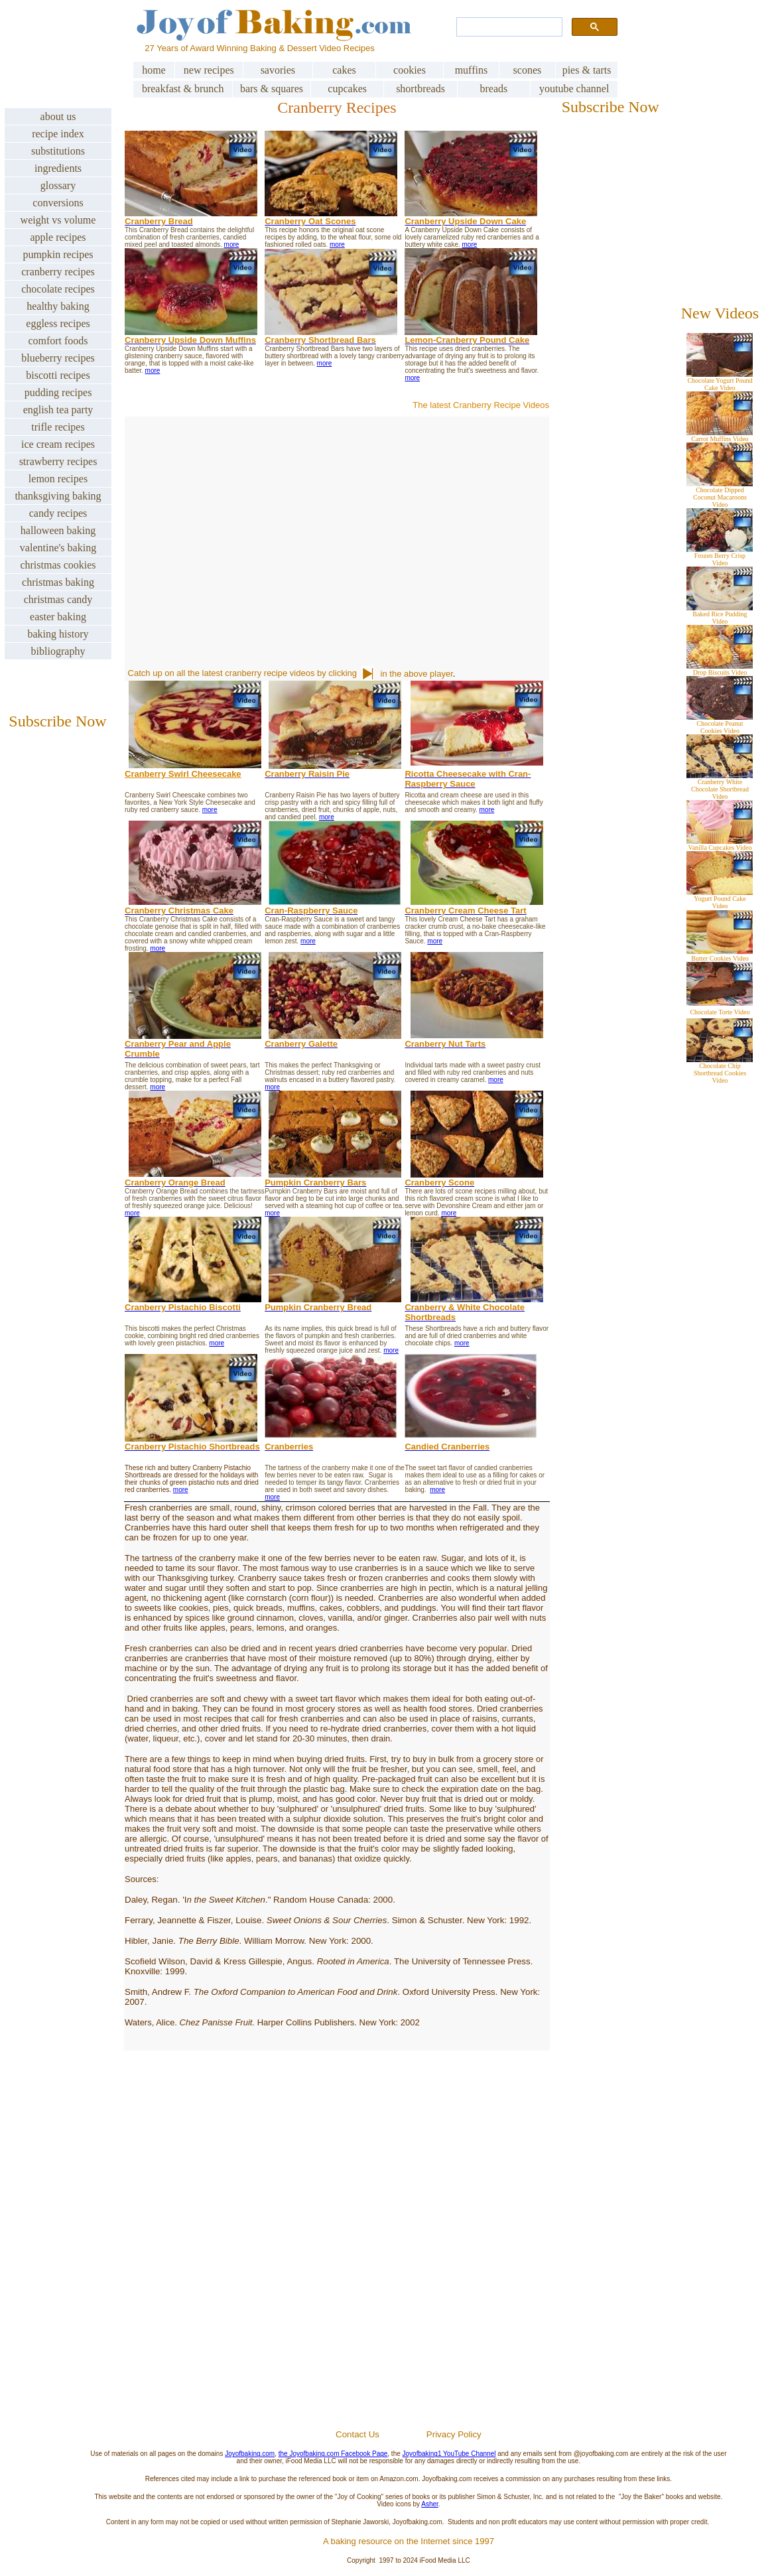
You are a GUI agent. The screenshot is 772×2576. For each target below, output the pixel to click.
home (154, 70)
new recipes (209, 70)
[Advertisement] (409, 2269)
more (231, 244)
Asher (429, 2504)
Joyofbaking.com (250, 2453)
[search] (508, 27)
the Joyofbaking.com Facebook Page (333, 2453)
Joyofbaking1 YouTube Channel (449, 2453)
